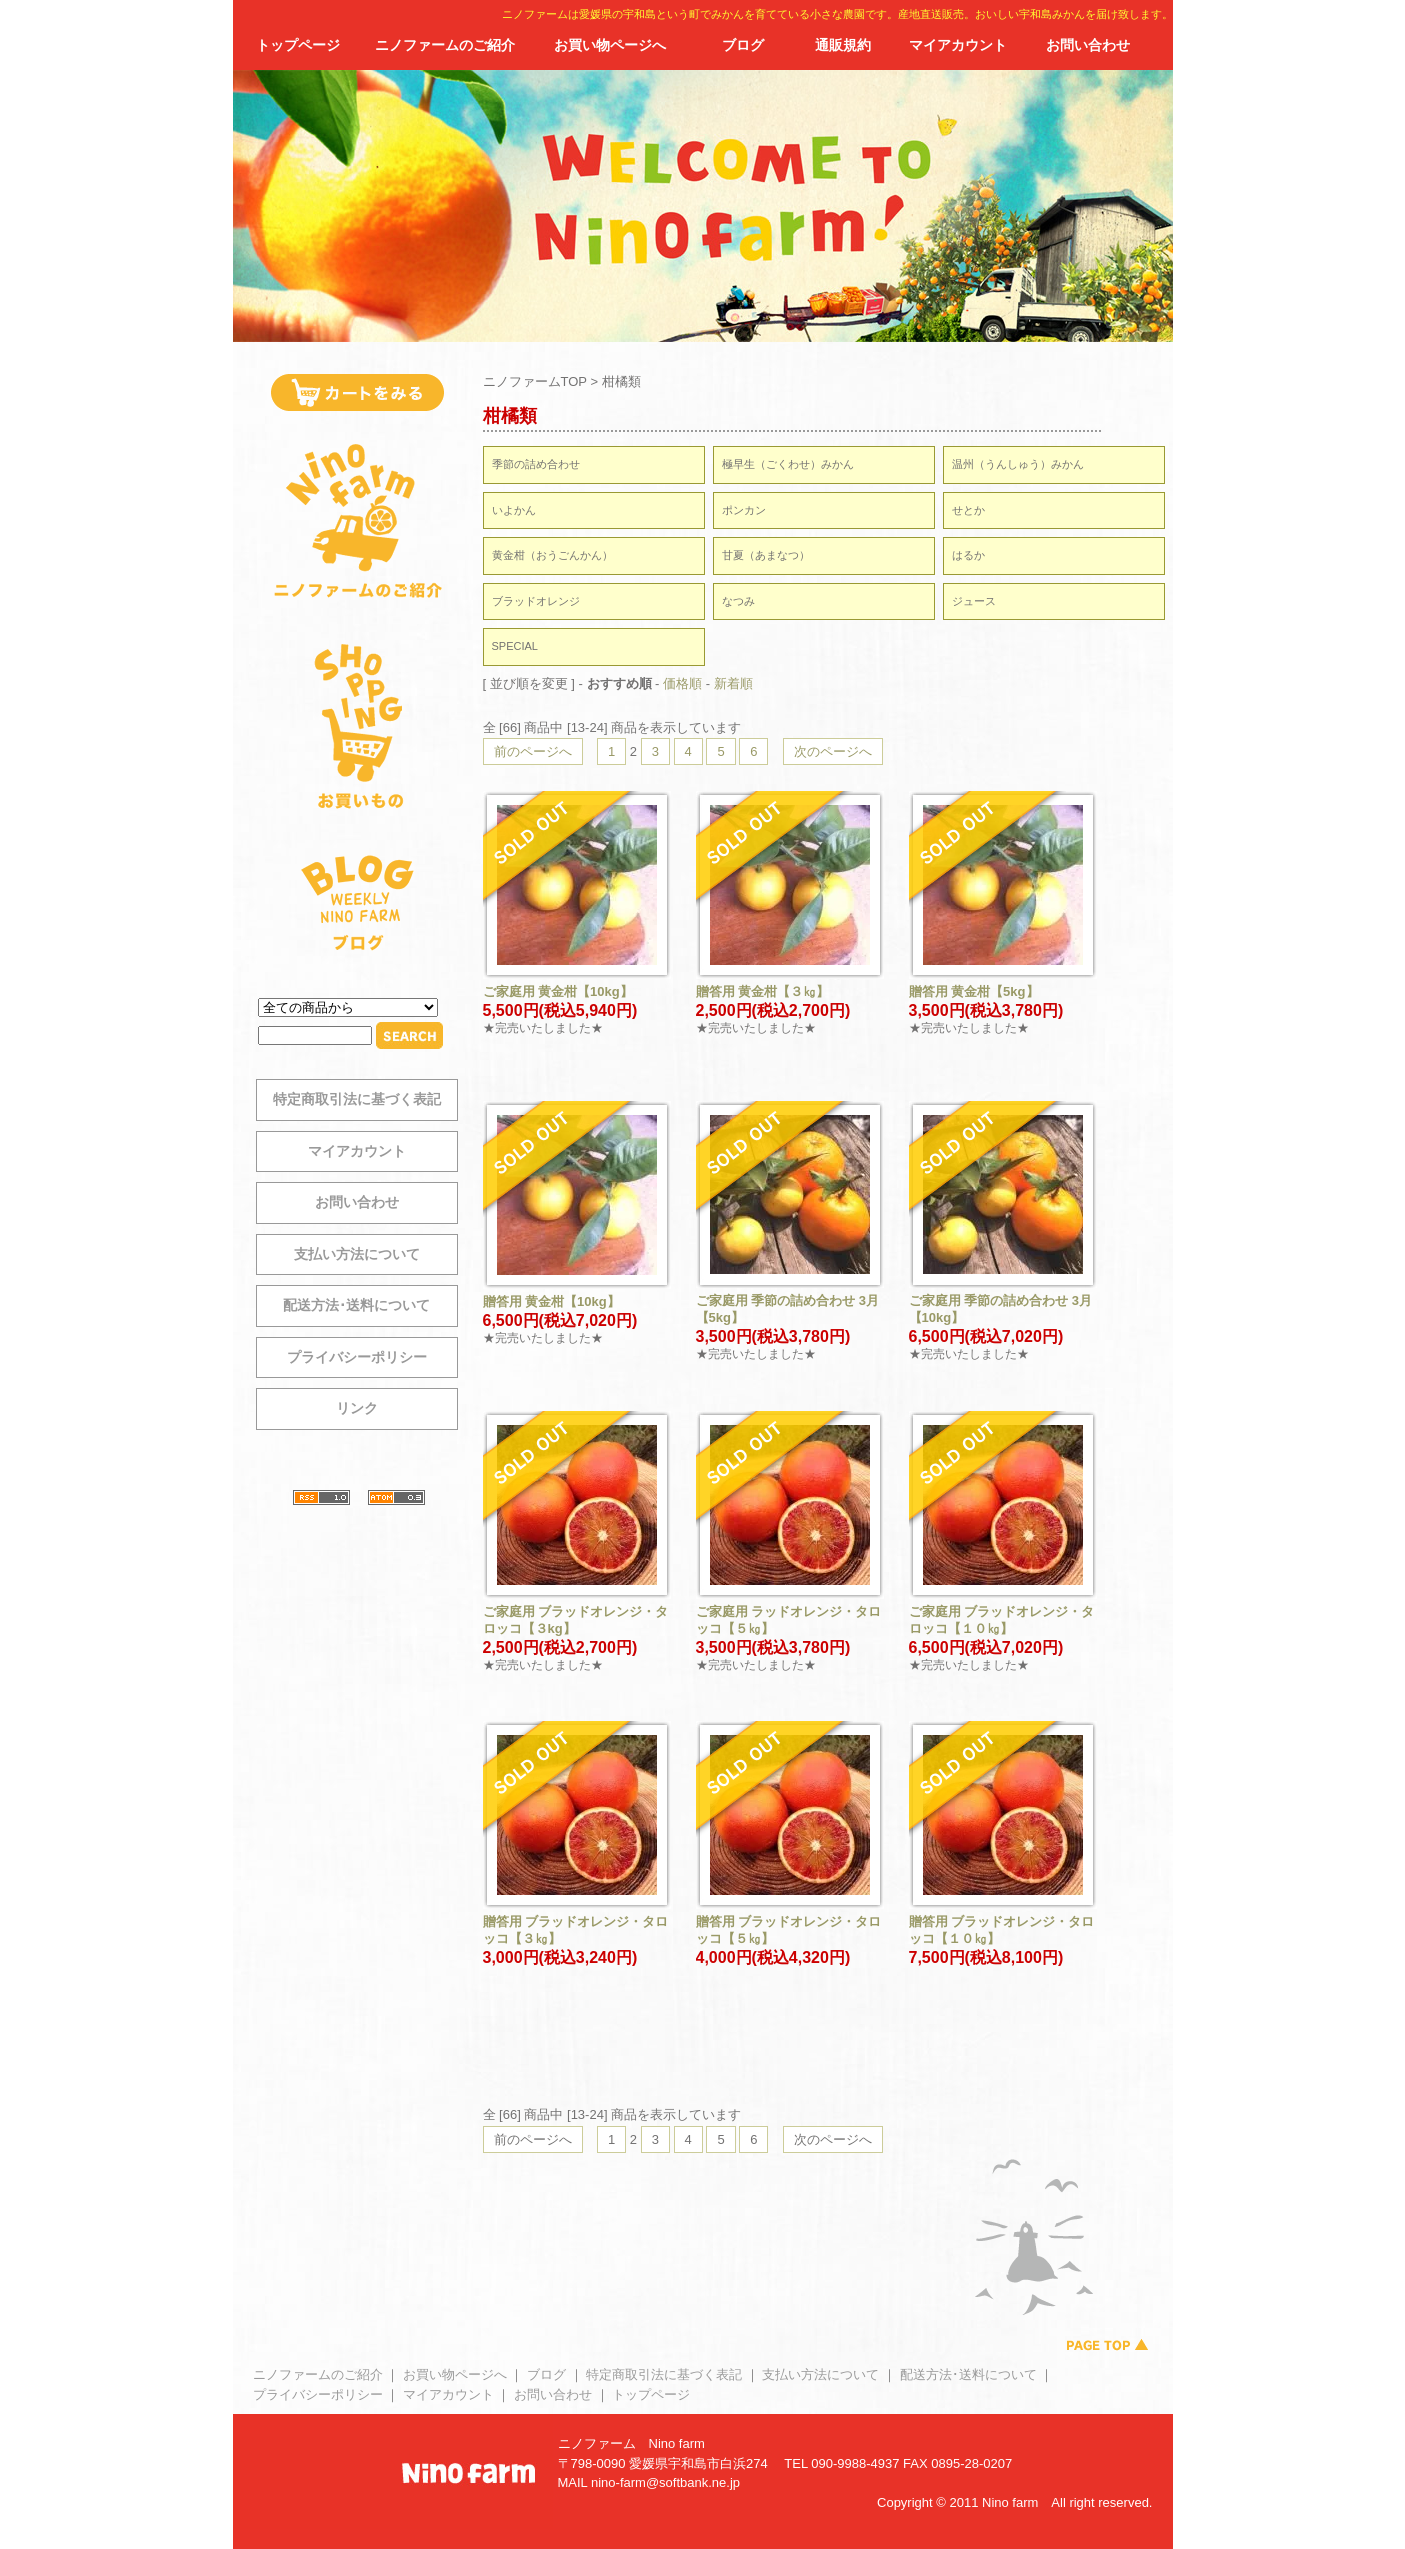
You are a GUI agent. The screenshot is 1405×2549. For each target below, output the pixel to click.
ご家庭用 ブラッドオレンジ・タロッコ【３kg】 (576, 1620)
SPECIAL (515, 646)
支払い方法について (357, 1254)
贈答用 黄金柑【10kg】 (551, 1301)
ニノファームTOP (535, 381)
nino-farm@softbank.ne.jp (665, 2482)
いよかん (514, 510)
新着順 (733, 683)
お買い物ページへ (610, 45)
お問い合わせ (1088, 45)
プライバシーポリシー (357, 1357)
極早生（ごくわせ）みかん (788, 464)
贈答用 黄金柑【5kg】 (974, 991)
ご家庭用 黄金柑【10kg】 (558, 991)
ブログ (743, 45)
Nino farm (677, 2443)
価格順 (682, 683)
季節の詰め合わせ (536, 464)
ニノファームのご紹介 (445, 45)
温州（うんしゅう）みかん (1018, 464)
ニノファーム (597, 2443)
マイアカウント (958, 45)
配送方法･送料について (356, 1305)
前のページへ (533, 751)
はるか (968, 555)
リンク (357, 1408)
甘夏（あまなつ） (766, 555)
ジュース (974, 601)
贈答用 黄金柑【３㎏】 (763, 991)
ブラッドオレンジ (536, 601)
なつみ (738, 601)
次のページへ (833, 751)
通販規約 (843, 45)
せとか (968, 510)
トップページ (298, 45)
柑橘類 (621, 381)
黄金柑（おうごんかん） (552, 555)
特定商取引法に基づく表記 (357, 1099)
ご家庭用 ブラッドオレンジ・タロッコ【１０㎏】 (1002, 1620)
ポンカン (744, 510)
